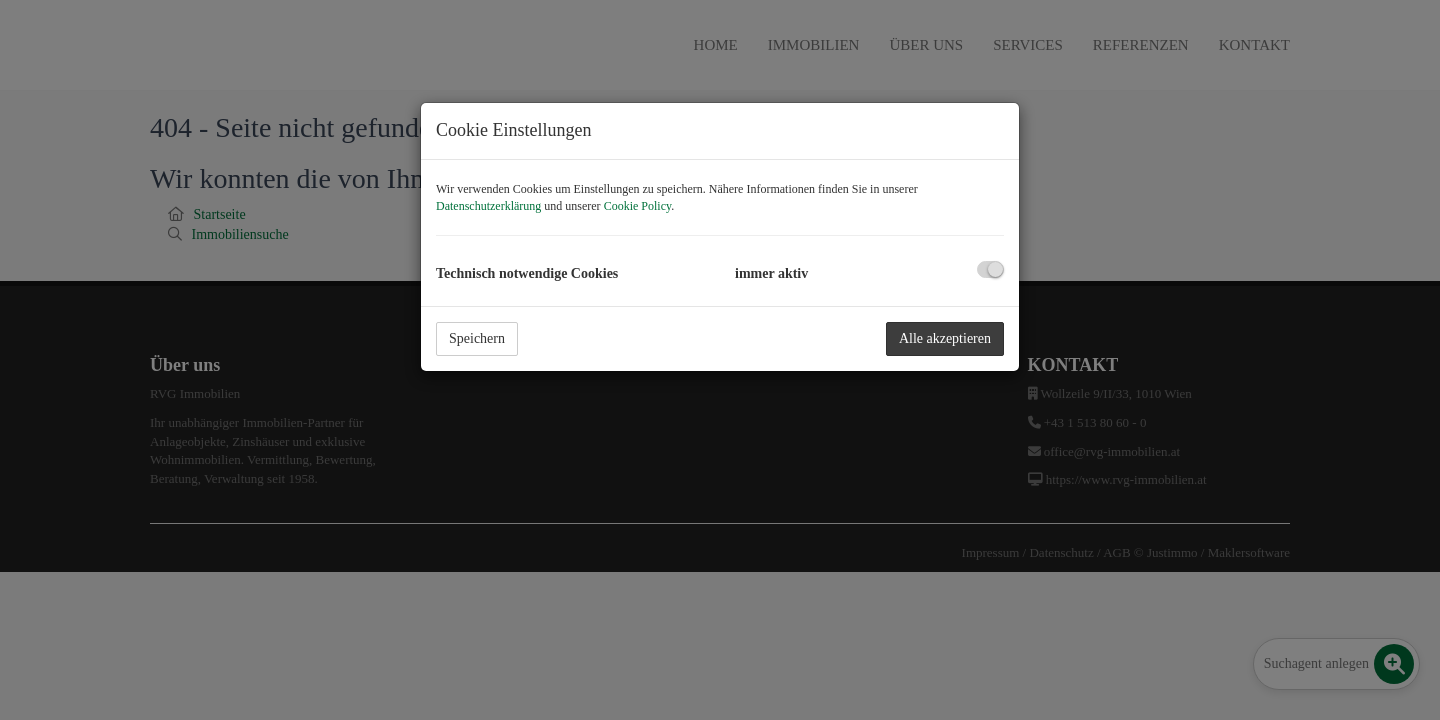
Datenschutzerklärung (488, 206)
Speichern (477, 338)
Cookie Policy (638, 206)
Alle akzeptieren (945, 338)
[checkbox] (990, 269)
